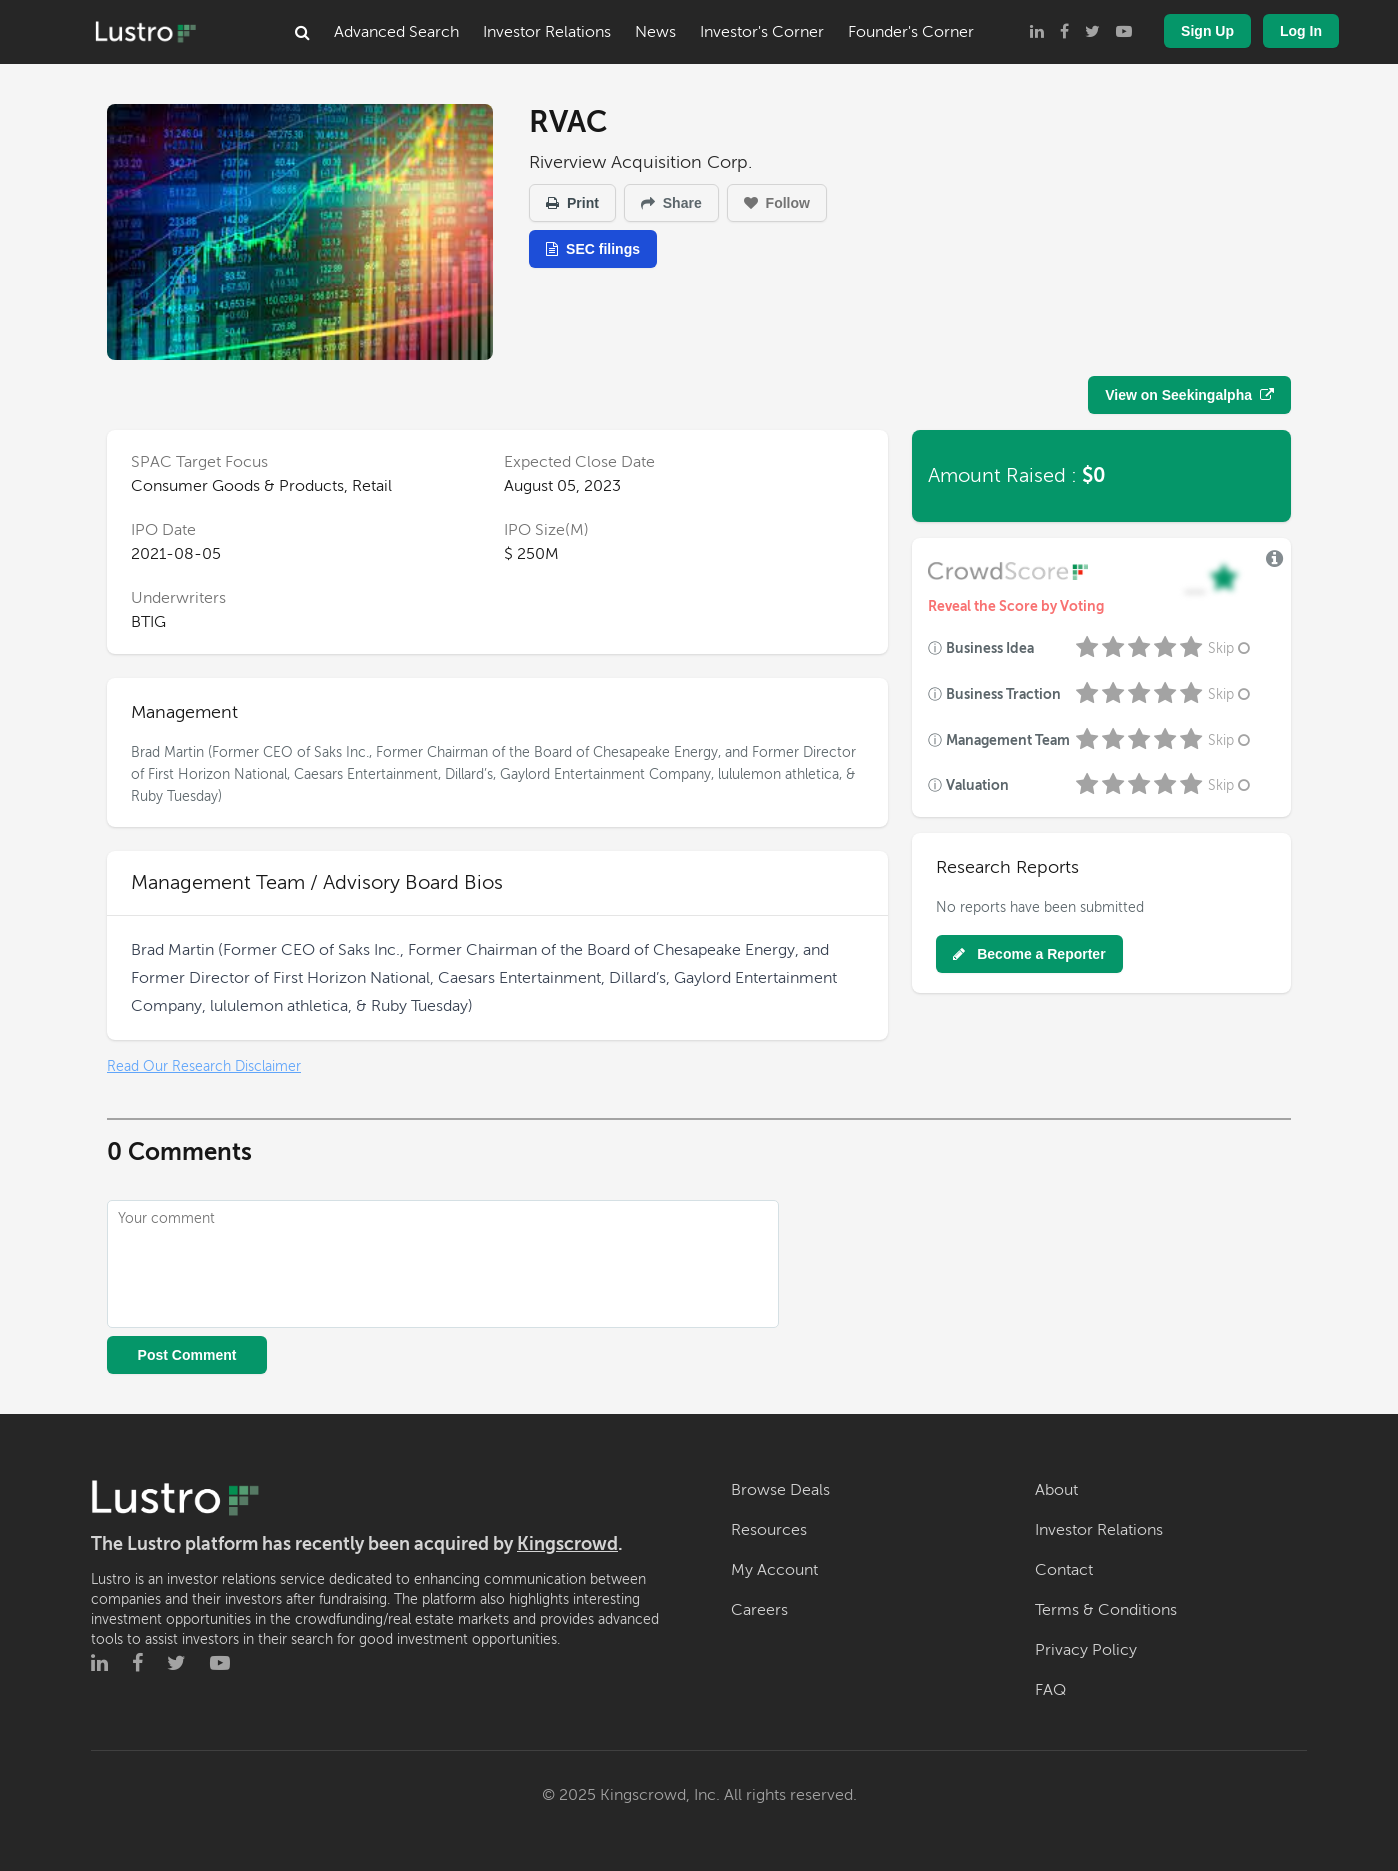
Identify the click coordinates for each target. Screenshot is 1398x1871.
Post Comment (187, 1355)
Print (572, 203)
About (1056, 1490)
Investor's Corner (762, 32)
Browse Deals (780, 1490)
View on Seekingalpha (1189, 395)
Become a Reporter (1029, 954)
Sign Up (1207, 31)
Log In (1301, 31)
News (655, 32)
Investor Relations (547, 32)
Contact (1064, 1570)
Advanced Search (396, 32)
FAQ (1050, 1690)
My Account (774, 1570)
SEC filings (593, 249)
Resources (769, 1530)
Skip (1231, 648)
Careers (759, 1610)
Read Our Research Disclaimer (204, 1066)
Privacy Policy (1086, 1650)
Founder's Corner (911, 32)
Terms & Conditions (1106, 1610)
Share (671, 203)
